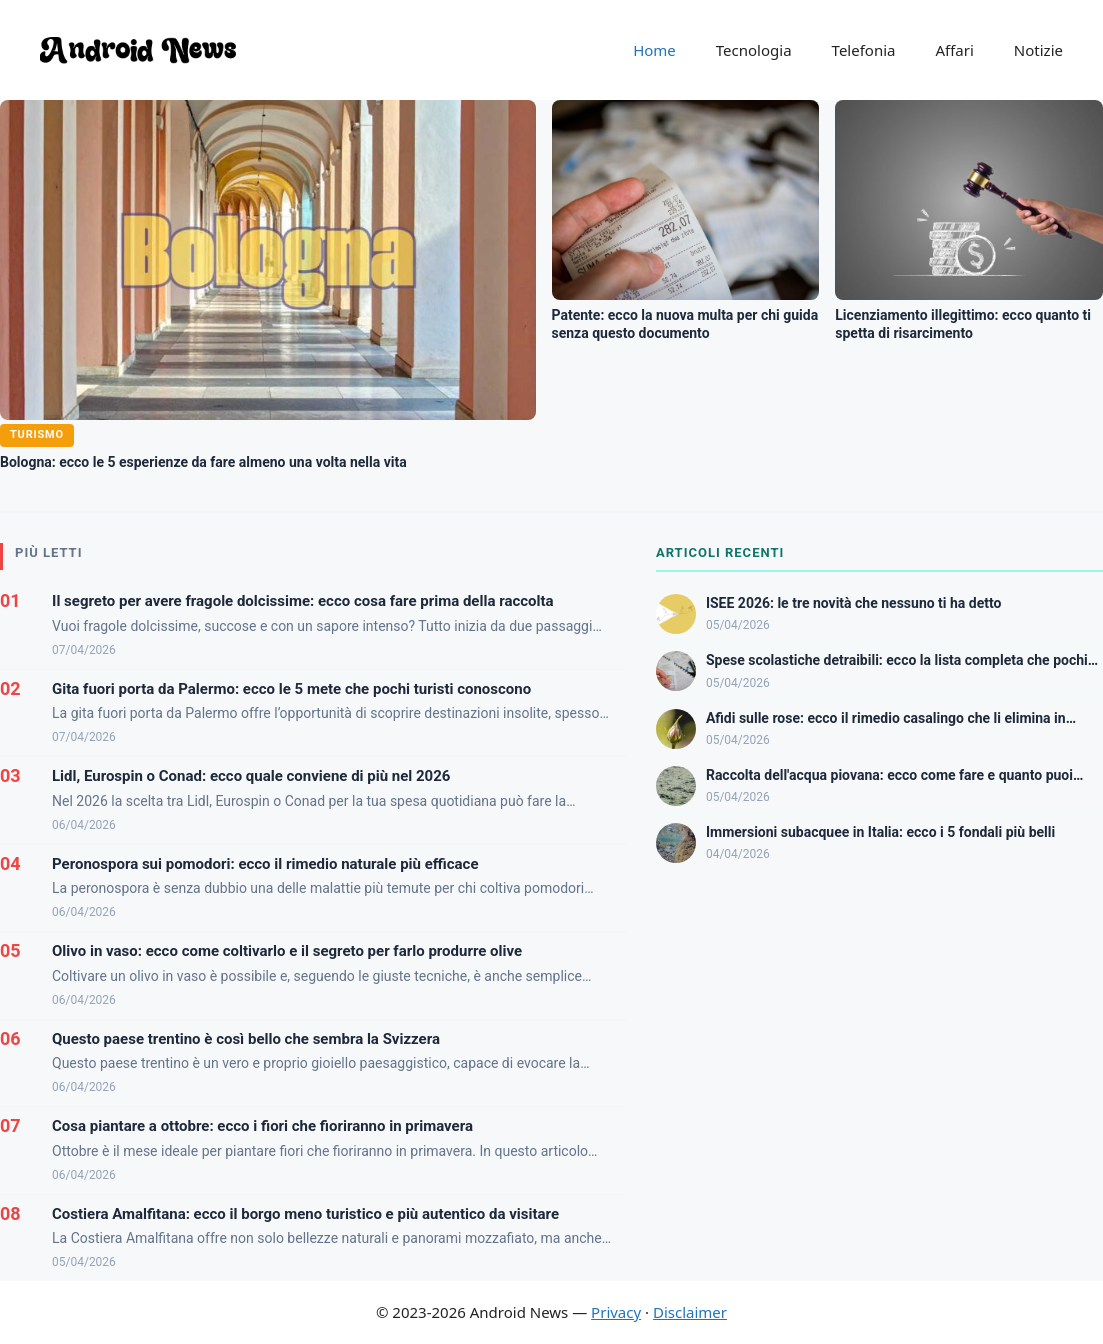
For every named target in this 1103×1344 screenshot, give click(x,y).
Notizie (1038, 50)
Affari (954, 50)
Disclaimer (690, 1312)
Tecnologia (754, 50)
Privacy (616, 1312)
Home (654, 50)
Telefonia (864, 50)
